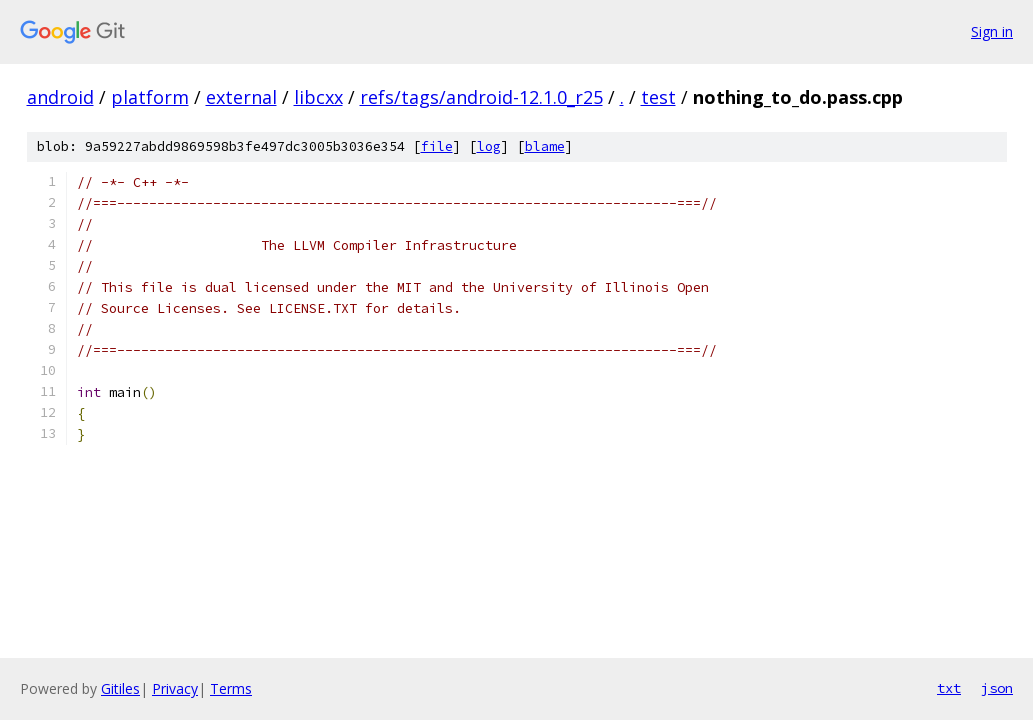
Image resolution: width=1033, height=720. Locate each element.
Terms (231, 688)
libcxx (318, 97)
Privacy (175, 688)
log (489, 146)
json (997, 688)
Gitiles (120, 688)
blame (545, 146)
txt (949, 688)
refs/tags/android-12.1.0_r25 (481, 97)
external (241, 97)
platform (150, 97)
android (60, 97)
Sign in (992, 31)
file (437, 146)
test (658, 97)
